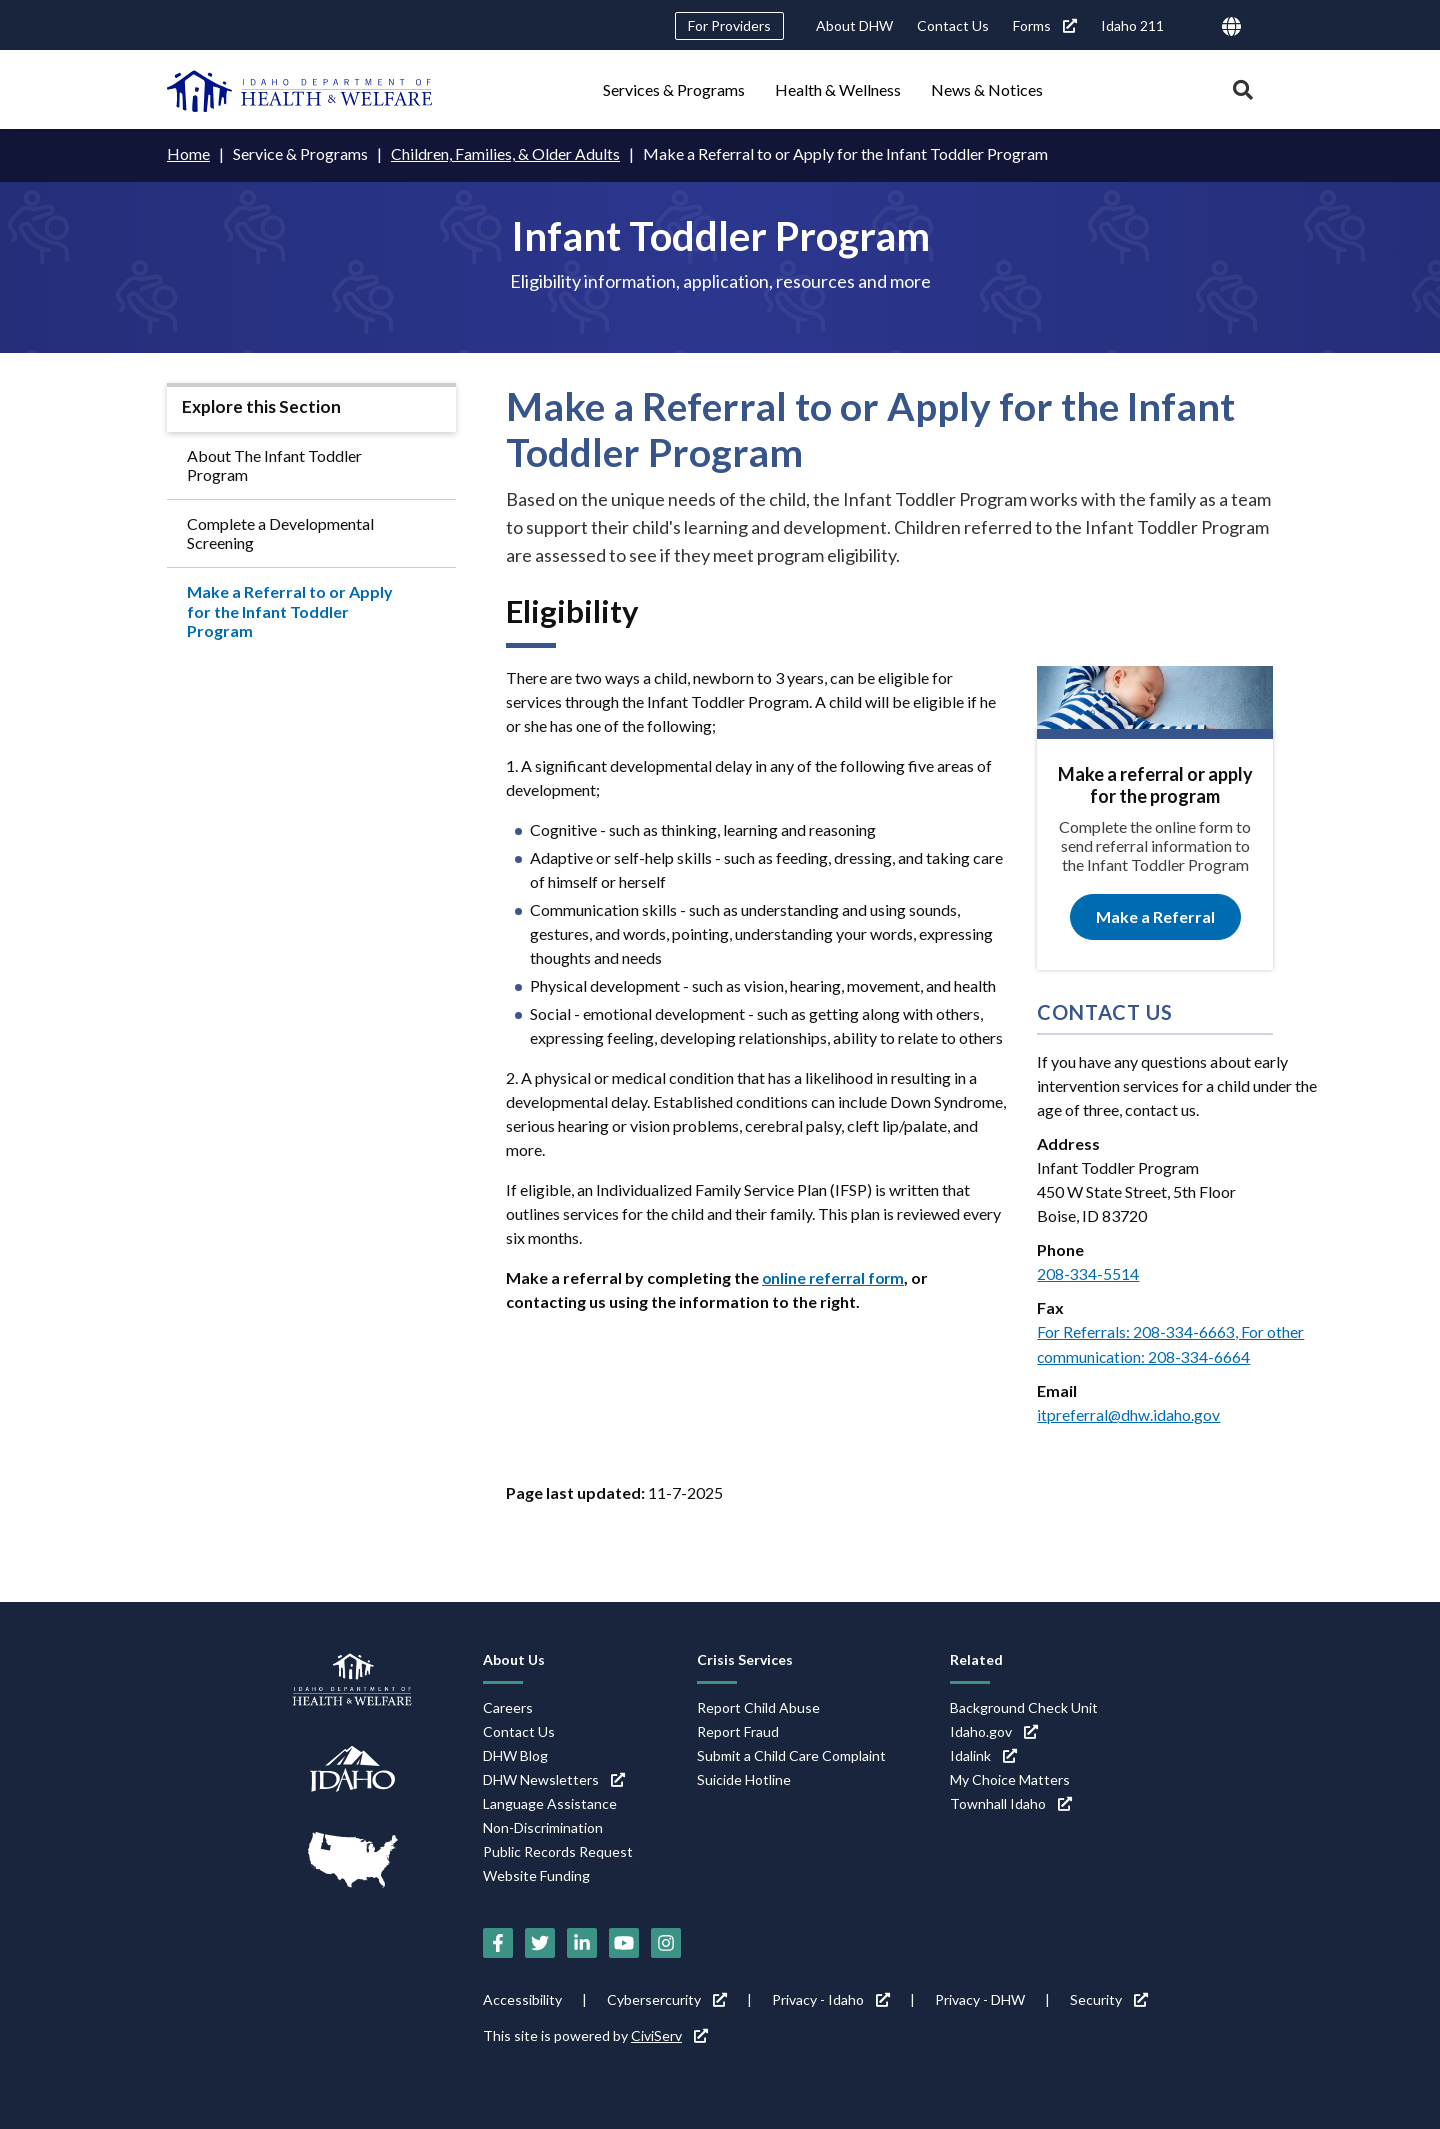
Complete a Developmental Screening (280, 532)
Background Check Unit (1024, 1705)
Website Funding (536, 1873)
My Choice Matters (1010, 1777)
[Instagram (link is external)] (666, 1940)
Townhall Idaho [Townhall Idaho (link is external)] (1011, 1801)
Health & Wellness (838, 89)
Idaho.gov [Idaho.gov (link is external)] (994, 1729)
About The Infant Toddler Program (274, 464)
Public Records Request (558, 1849)
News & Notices (987, 89)
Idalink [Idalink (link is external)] (983, 1753)
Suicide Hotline (744, 1777)
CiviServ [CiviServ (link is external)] (669, 2032)
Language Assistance (550, 1801)
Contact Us (953, 25)
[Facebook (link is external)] (498, 1940)
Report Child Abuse (758, 1705)
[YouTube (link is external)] (624, 1940)
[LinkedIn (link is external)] (582, 1940)
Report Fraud (738, 1729)
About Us (514, 1656)
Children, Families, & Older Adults (505, 153)
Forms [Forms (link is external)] (1045, 25)
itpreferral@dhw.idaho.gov (1129, 1412)
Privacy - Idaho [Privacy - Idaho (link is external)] (831, 1996)
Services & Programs (674, 89)
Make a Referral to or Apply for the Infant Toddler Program (290, 610)
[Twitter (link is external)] (540, 1940)
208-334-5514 (1088, 1272)
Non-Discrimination (543, 1825)
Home (188, 153)
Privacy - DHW (980, 1996)
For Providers (729, 25)
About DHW (854, 25)
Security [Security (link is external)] (1109, 1996)
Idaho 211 (1132, 25)
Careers (508, 1705)
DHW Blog (515, 1753)
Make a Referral (1155, 916)
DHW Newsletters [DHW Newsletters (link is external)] (554, 1777)
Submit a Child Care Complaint (791, 1753)
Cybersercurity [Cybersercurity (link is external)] (667, 1996)
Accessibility (522, 1996)
